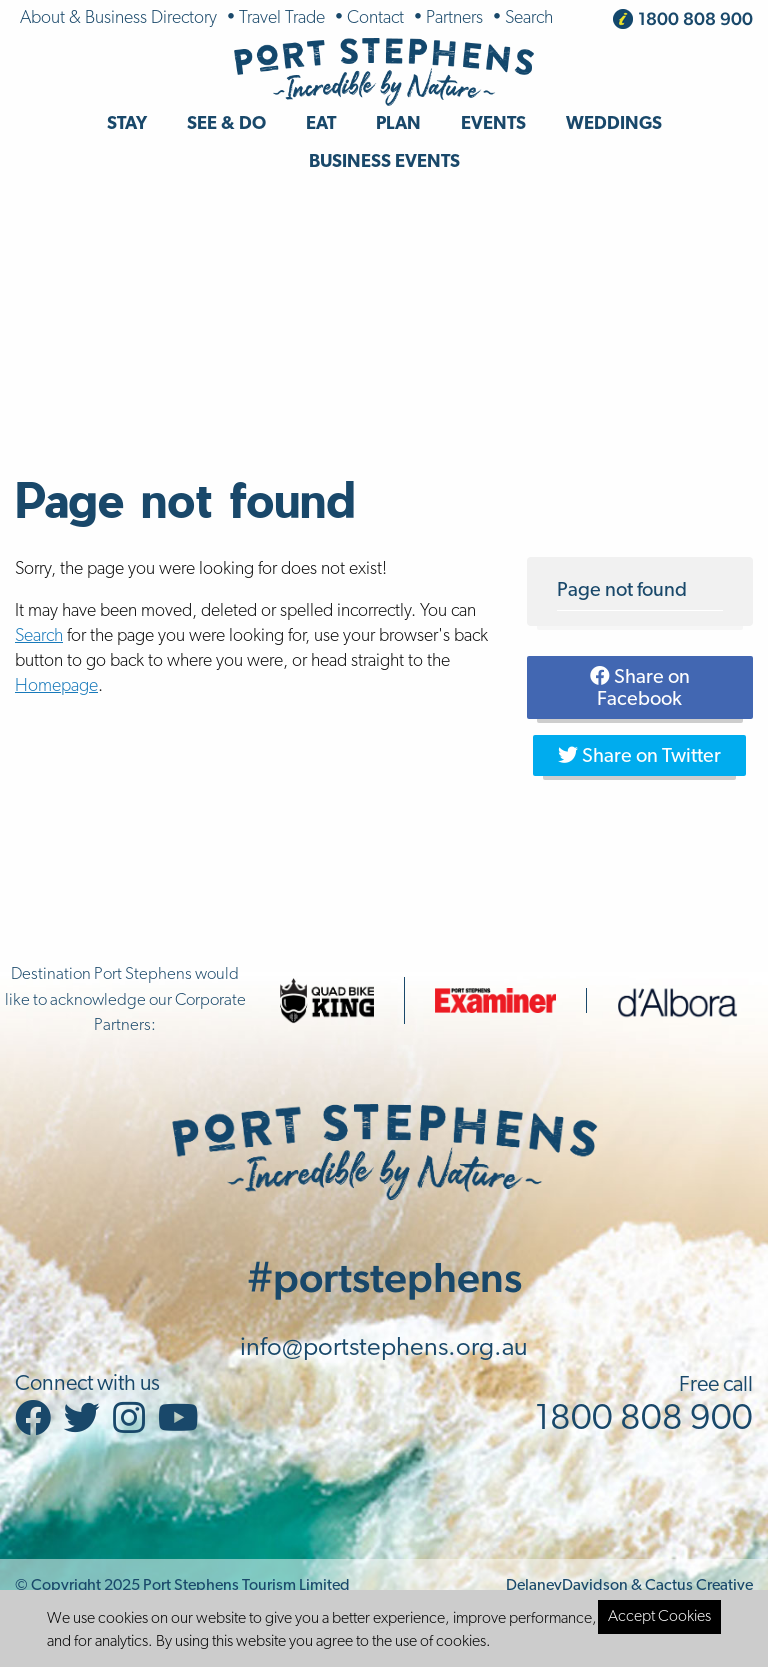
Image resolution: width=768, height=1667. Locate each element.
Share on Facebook (640, 688)
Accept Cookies (659, 1617)
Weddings (614, 124)
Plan (398, 124)
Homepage (56, 686)
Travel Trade (282, 18)
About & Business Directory (118, 18)
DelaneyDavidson (567, 1586)
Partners (454, 18)
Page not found (622, 591)
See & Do (226, 124)
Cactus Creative (699, 1586)
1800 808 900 (695, 18)
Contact (375, 18)
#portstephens (384, 1277)
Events (493, 124)
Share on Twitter (639, 756)
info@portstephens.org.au (384, 1348)
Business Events (384, 162)
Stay (127, 124)
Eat (321, 124)
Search (529, 18)
